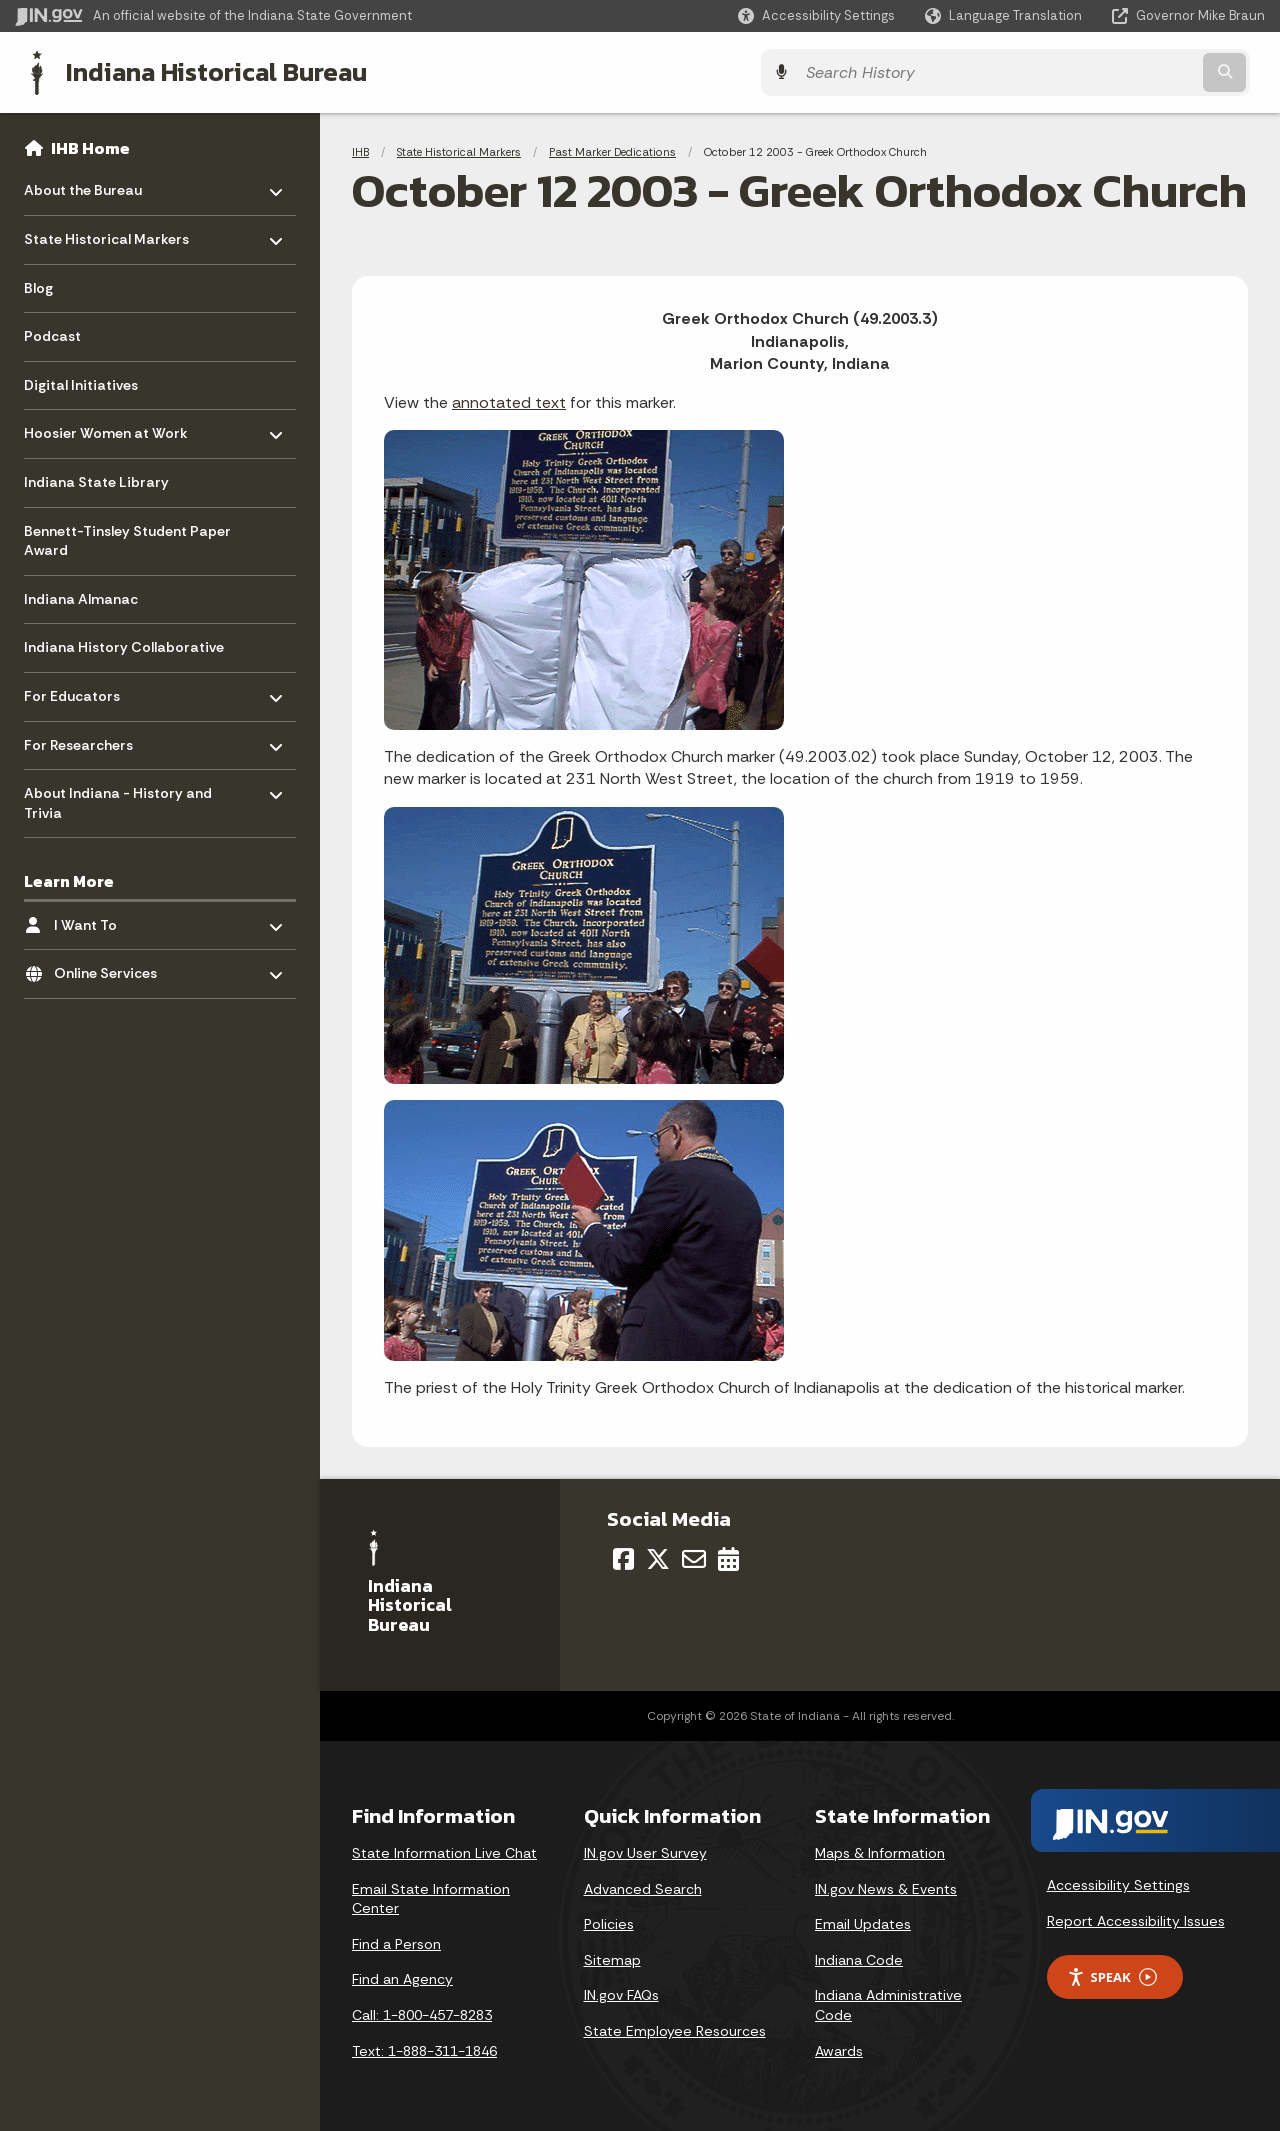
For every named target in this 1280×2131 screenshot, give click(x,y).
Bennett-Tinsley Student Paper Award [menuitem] (127, 539)
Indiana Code (859, 1958)
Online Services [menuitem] (112, 966)
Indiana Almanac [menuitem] (81, 597)
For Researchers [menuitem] (82, 737)
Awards (839, 2049)
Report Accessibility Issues (1136, 1919)
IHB (360, 150)
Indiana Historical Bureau (201, 71)
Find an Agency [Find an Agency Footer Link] (402, 1977)
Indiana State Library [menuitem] (96, 480)
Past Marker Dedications (612, 150)
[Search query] (1112, 71)
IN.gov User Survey (645, 1851)
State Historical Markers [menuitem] (106, 232)
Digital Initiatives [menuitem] (81, 383)
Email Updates (863, 1922)
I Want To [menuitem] (112, 917)
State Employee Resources (675, 2029)
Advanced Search (643, 1887)
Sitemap (612, 1958)
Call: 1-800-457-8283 (422, 2013)
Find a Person (396, 1942)
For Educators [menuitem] (82, 689)
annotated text (509, 400)
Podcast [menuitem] (52, 334)
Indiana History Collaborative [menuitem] (124, 645)
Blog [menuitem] (38, 286)
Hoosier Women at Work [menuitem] (106, 426)
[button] (816, 15)
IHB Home (90, 146)
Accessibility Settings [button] (1118, 1883)
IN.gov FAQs (621, 1993)
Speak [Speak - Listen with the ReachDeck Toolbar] (1112, 1975)
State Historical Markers (459, 150)
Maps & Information (880, 1851)
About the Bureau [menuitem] (83, 183)
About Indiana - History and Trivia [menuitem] (118, 796)
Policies (609, 1922)
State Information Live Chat (444, 1851)
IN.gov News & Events (886, 1887)
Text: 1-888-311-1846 (424, 2049)
